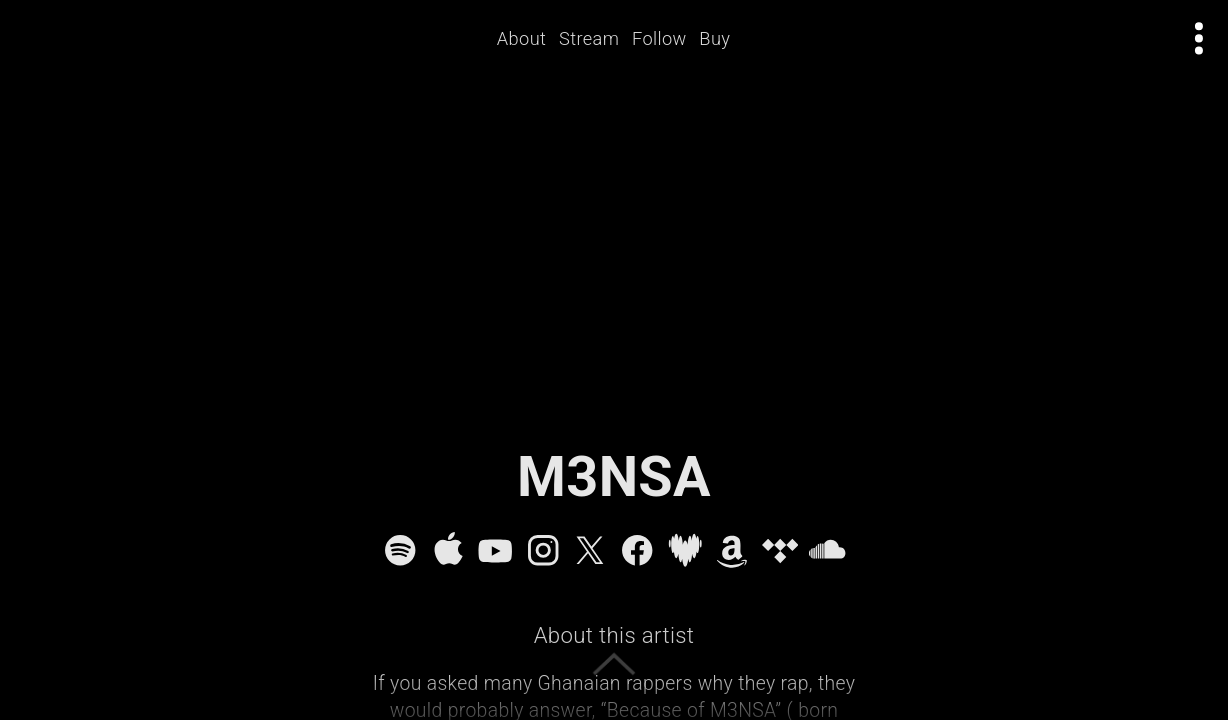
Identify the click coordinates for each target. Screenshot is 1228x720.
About (528, 38)
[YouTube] (495, 550)
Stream (596, 38)
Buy (722, 38)
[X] (590, 550)
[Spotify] (400, 550)
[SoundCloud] (827, 550)
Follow (666, 38)
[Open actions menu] (1199, 38)
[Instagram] (543, 550)
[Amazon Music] (732, 550)
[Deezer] (685, 550)
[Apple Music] (448, 550)
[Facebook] (637, 550)
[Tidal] (780, 550)
